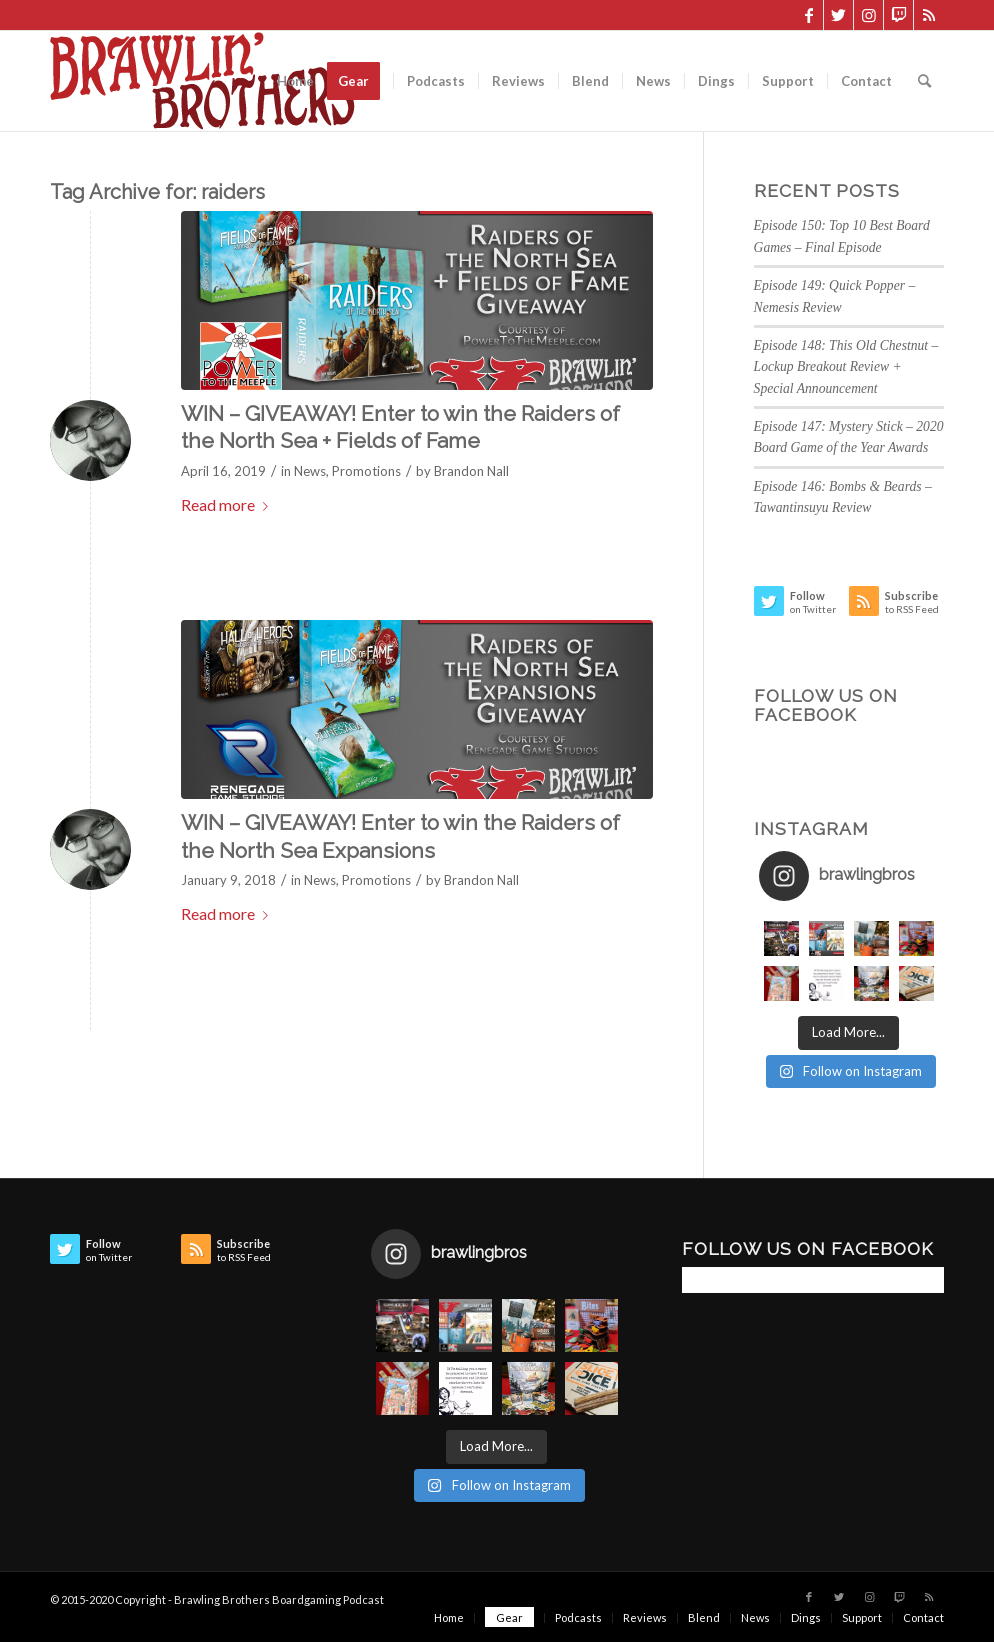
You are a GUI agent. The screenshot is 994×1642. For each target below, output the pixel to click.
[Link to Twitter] (838, 15)
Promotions (366, 471)
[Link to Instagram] (868, 15)
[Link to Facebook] (808, 15)
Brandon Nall (471, 471)
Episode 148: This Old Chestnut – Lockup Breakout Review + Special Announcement (846, 367)
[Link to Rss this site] (929, 15)
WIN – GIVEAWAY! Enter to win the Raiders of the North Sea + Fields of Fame (400, 427)
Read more (228, 504)
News (310, 471)
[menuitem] (295, 81)
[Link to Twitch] (898, 15)
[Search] (924, 81)
